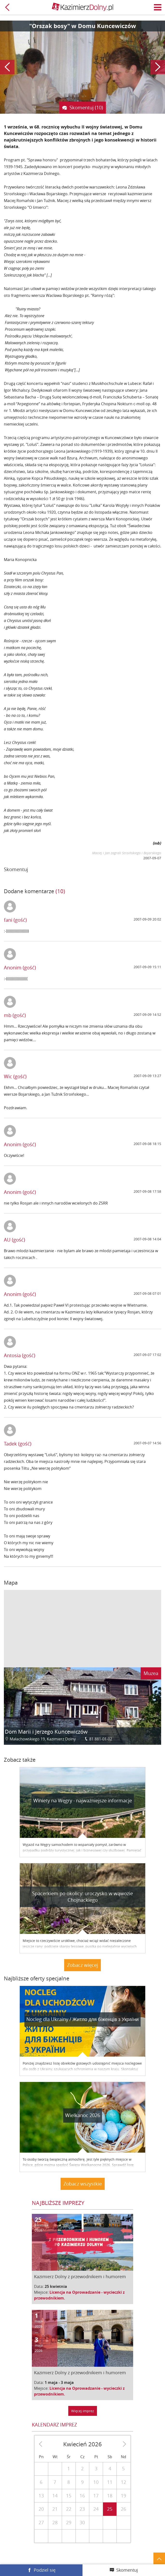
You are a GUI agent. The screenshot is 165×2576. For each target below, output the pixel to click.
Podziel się (44, 2570)
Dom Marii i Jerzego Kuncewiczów (46, 1731)
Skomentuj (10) (86, 107)
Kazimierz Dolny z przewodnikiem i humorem (80, 2276)
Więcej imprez (82, 2411)
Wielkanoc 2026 (82, 2115)
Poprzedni (7, 67)
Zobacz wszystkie (82, 2183)
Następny (158, 67)
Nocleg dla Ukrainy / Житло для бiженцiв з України (82, 2019)
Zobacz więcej (82, 1965)
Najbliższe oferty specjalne (36, 1978)
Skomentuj (127, 2570)
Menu (158, 7)
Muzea (151, 1673)
